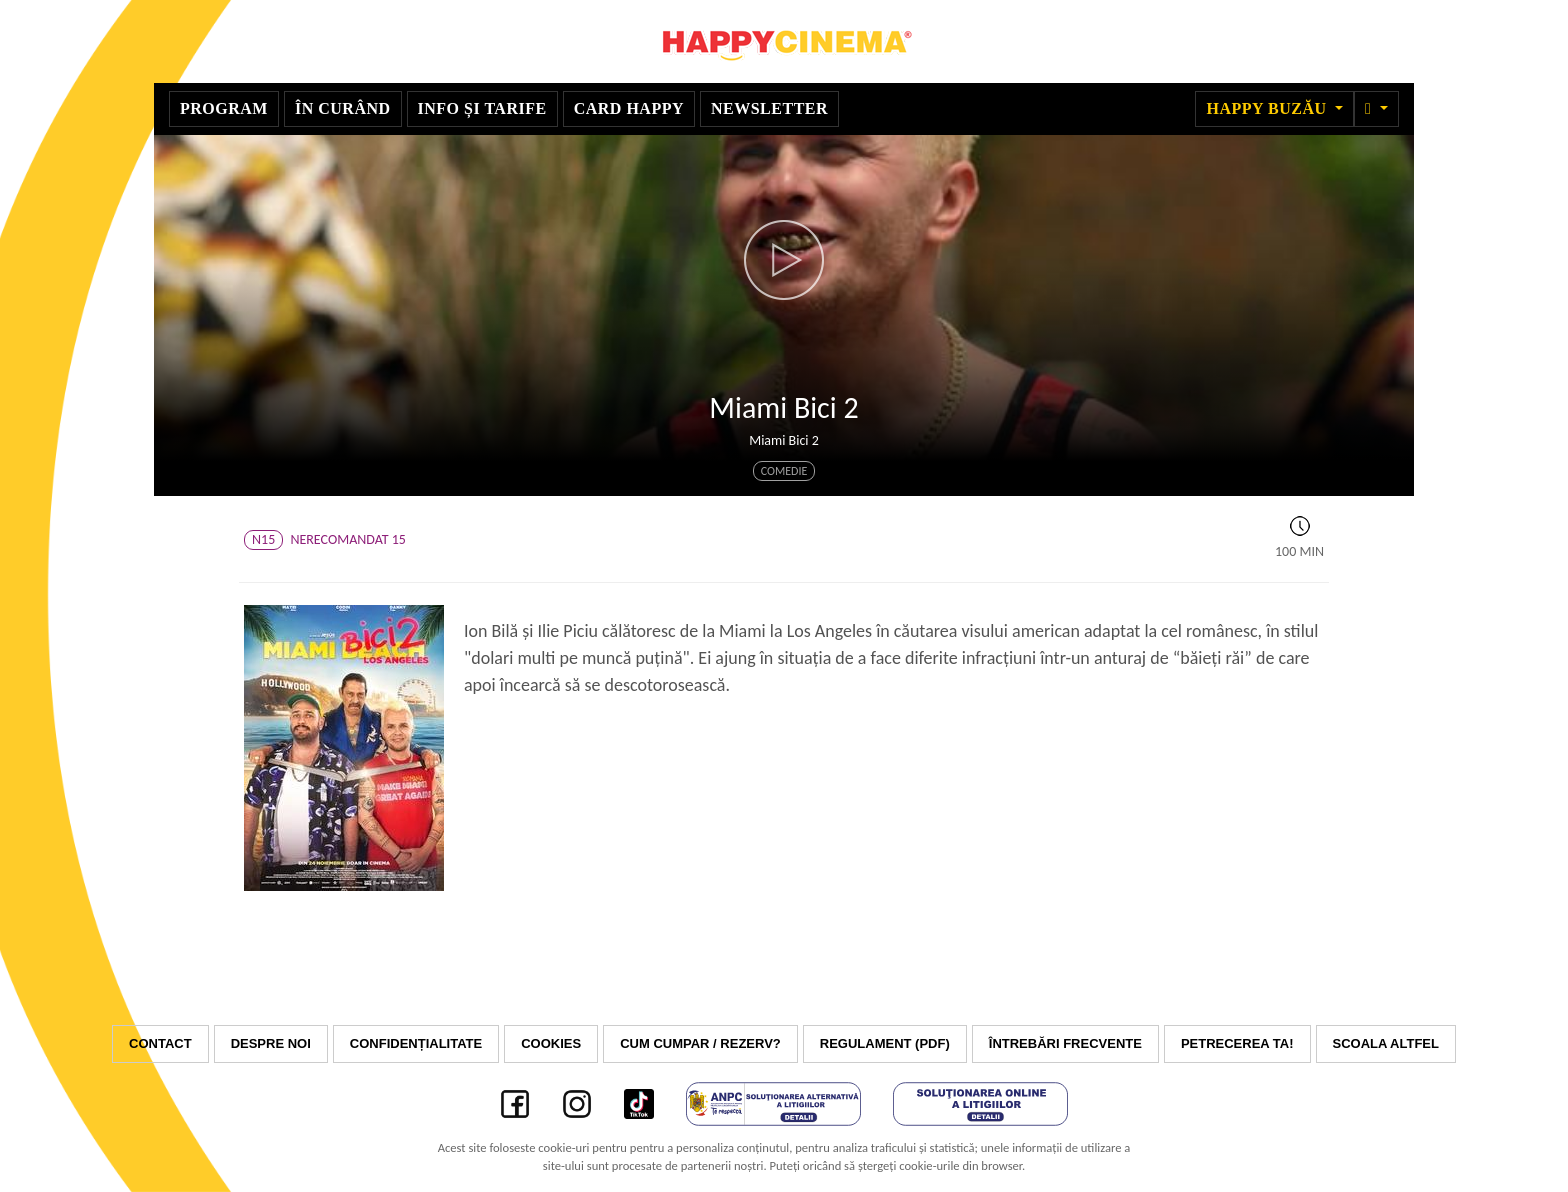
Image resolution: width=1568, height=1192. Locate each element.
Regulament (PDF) (885, 1043)
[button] (1376, 109)
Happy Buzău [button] (1268, 108)
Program (224, 108)
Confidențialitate (416, 1043)
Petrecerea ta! (1237, 1043)
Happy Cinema (784, 41)
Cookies (551, 1043)
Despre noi (271, 1043)
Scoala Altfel (1386, 1043)
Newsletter (769, 108)
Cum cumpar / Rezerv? (700, 1043)
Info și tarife (482, 108)
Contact (160, 1043)
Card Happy (629, 108)
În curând (343, 108)
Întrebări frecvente (1065, 1043)
